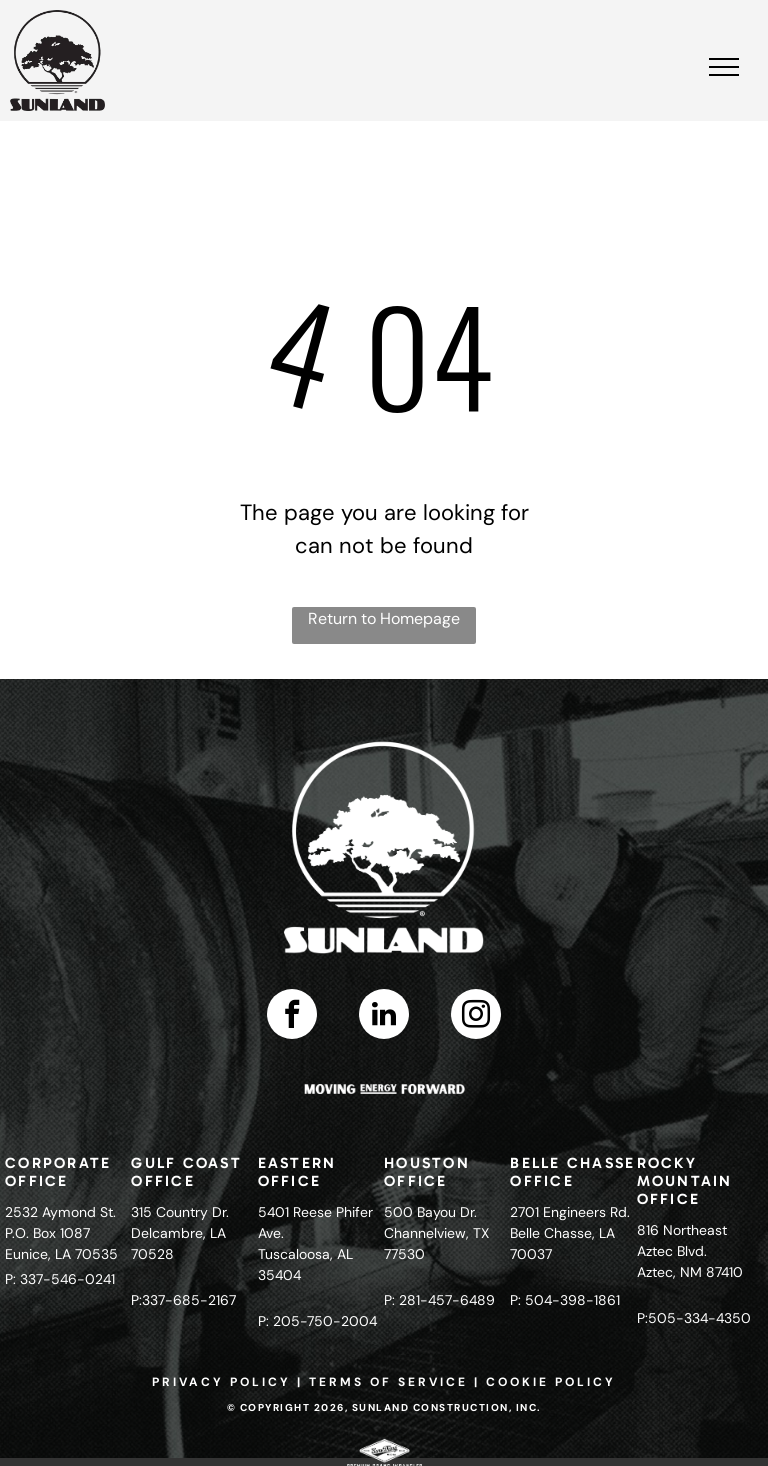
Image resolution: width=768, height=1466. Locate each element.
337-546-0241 (67, 1279)
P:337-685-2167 (183, 1300)
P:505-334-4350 (694, 1318)
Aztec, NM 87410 (690, 1272)
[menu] (724, 67)
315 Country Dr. (180, 1212)
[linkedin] (384, 1016)
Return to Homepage (384, 618)
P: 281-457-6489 (439, 1300)
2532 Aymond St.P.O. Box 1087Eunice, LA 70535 (61, 1233)
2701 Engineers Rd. (570, 1212)
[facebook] (292, 1016)
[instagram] (476, 1016)
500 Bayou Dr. (430, 1212)
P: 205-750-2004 (317, 1321)
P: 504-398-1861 (565, 1300)
